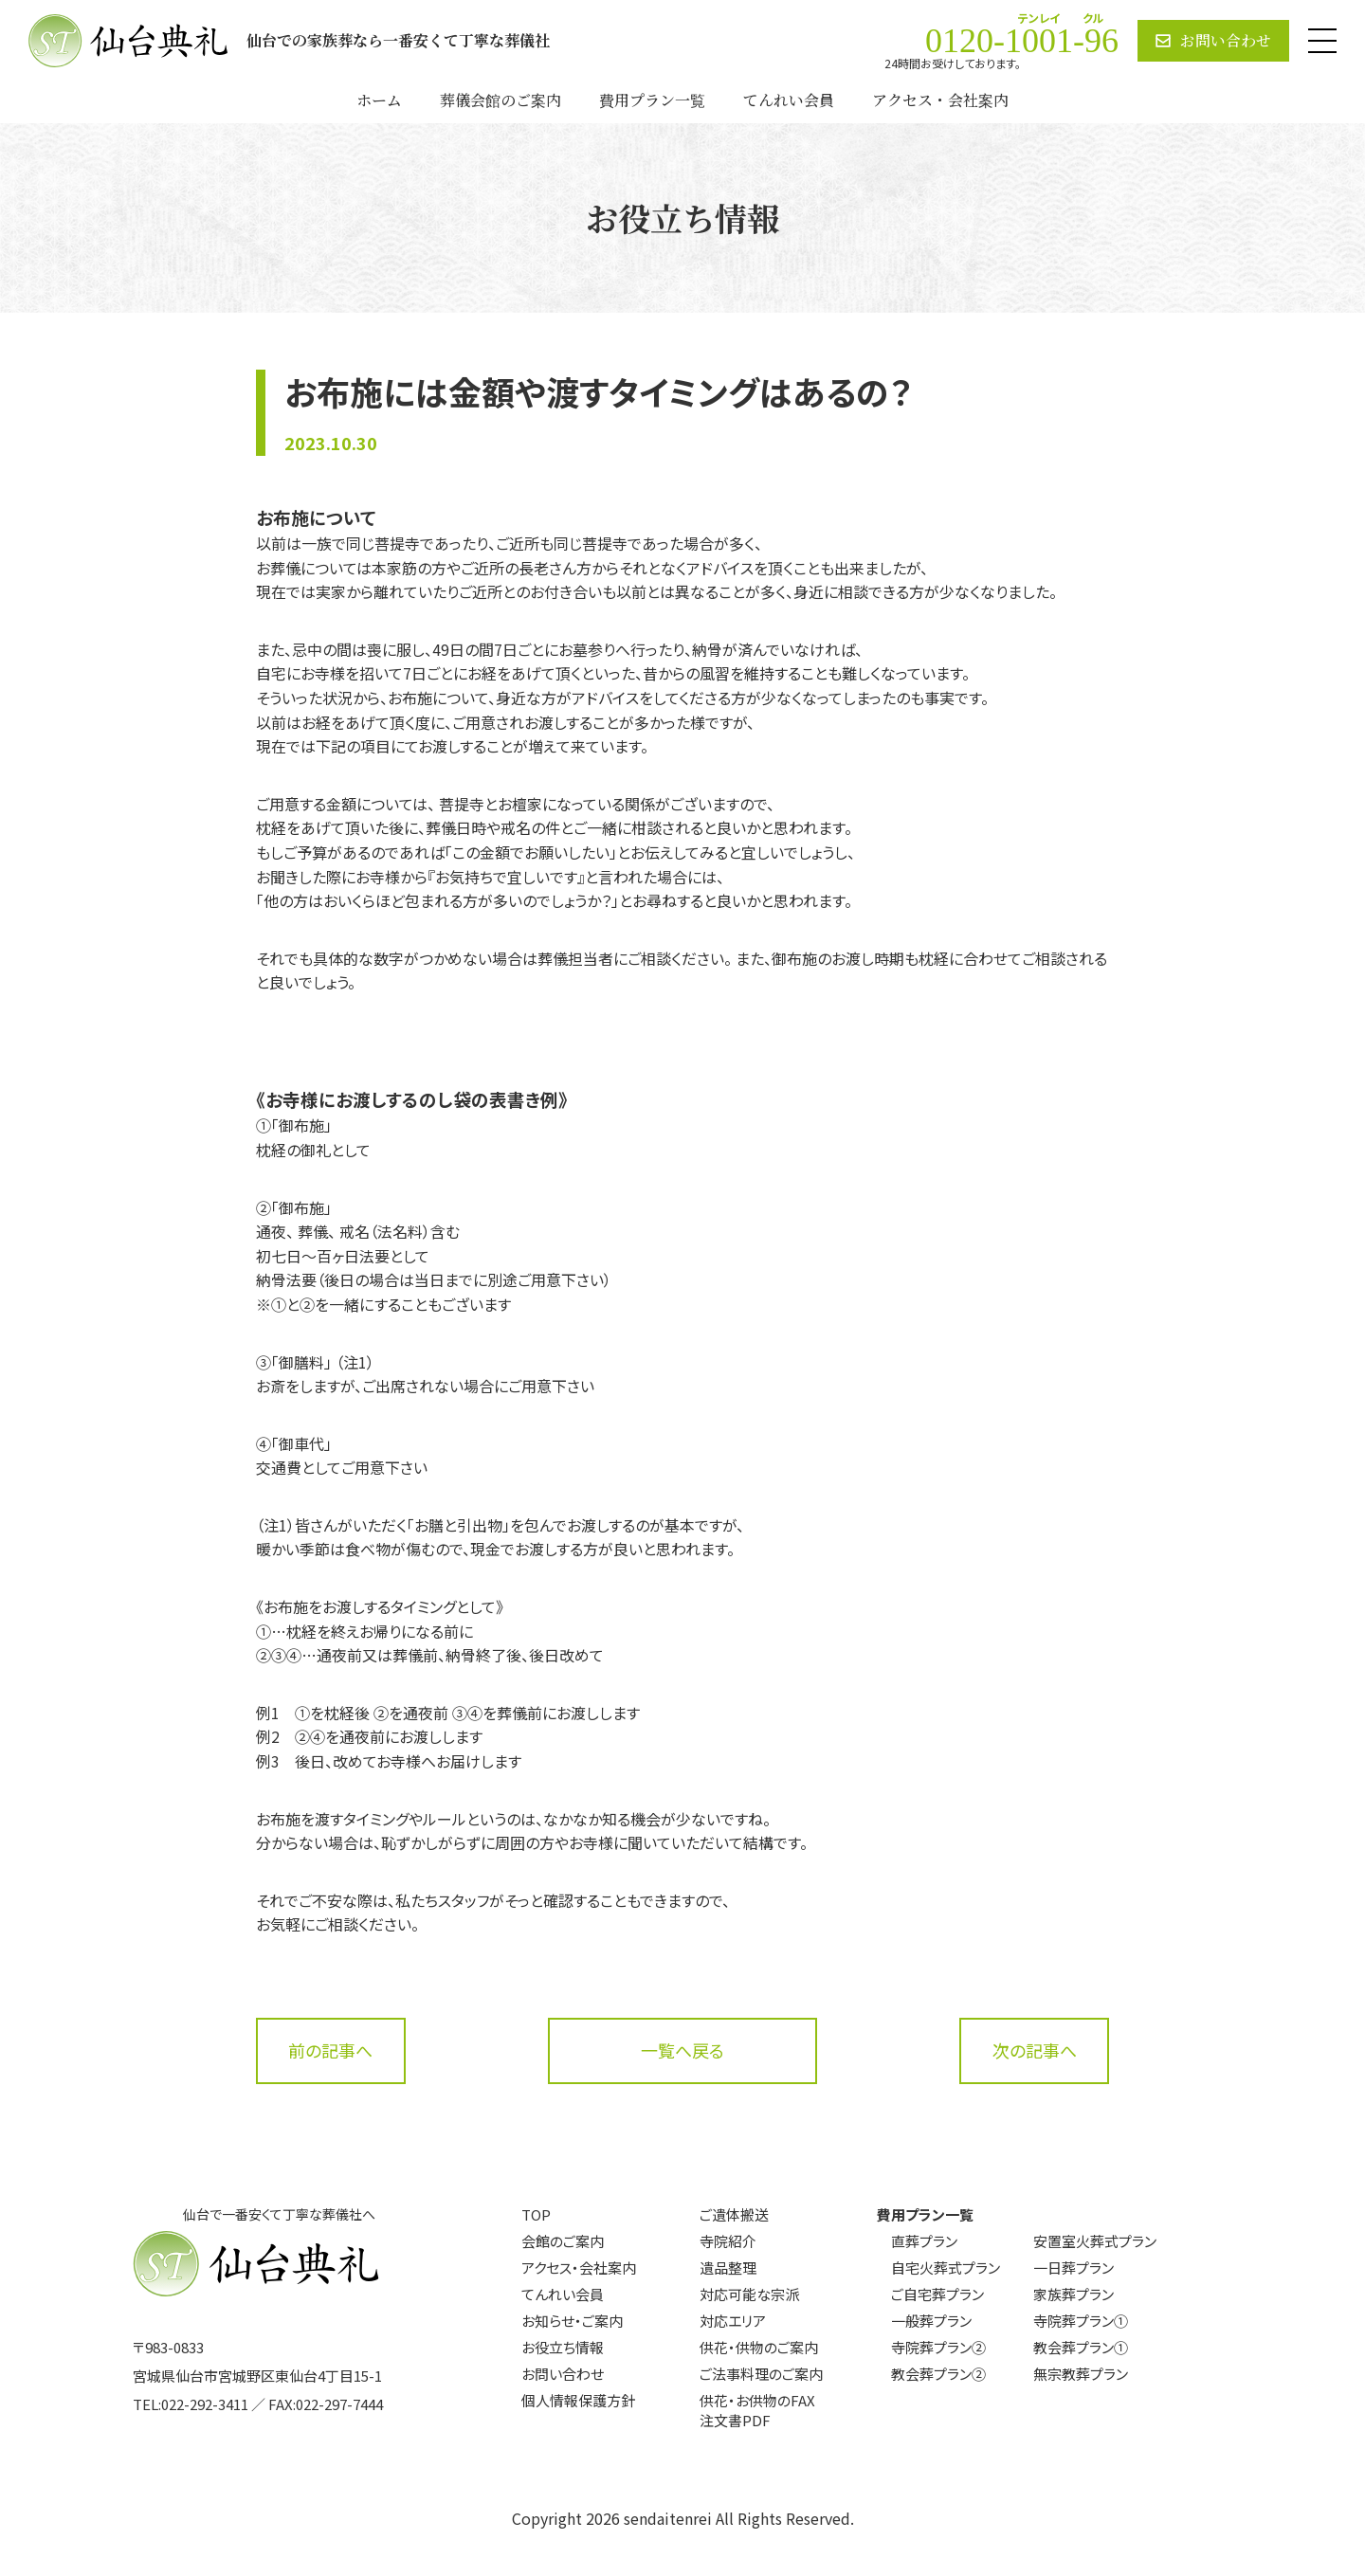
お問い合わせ (562, 2374)
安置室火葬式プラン (1094, 2241)
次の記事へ (1034, 2050)
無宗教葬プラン (1080, 2374)
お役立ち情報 (562, 2347)
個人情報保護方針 (578, 2400)
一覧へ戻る (682, 2050)
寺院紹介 (728, 2241)
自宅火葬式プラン (945, 2267)
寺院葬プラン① (1080, 2321)
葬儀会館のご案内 (500, 100)
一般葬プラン (931, 2321)
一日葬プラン (1073, 2267)
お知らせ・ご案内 (572, 2321)
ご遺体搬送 (734, 2214)
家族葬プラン (1073, 2294)
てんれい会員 (788, 100)
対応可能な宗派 (749, 2294)
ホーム (379, 100)
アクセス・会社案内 (940, 100)
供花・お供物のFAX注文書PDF (757, 2410)
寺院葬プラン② (938, 2347)
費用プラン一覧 (652, 100)
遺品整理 (728, 2267)
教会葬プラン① (1080, 2347)
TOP (536, 2214)
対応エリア (733, 2321)
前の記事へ (330, 2050)
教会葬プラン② (938, 2374)
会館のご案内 (562, 2241)
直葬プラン (924, 2241)
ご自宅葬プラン (937, 2294)
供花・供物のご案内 (759, 2347)
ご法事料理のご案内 (761, 2374)
